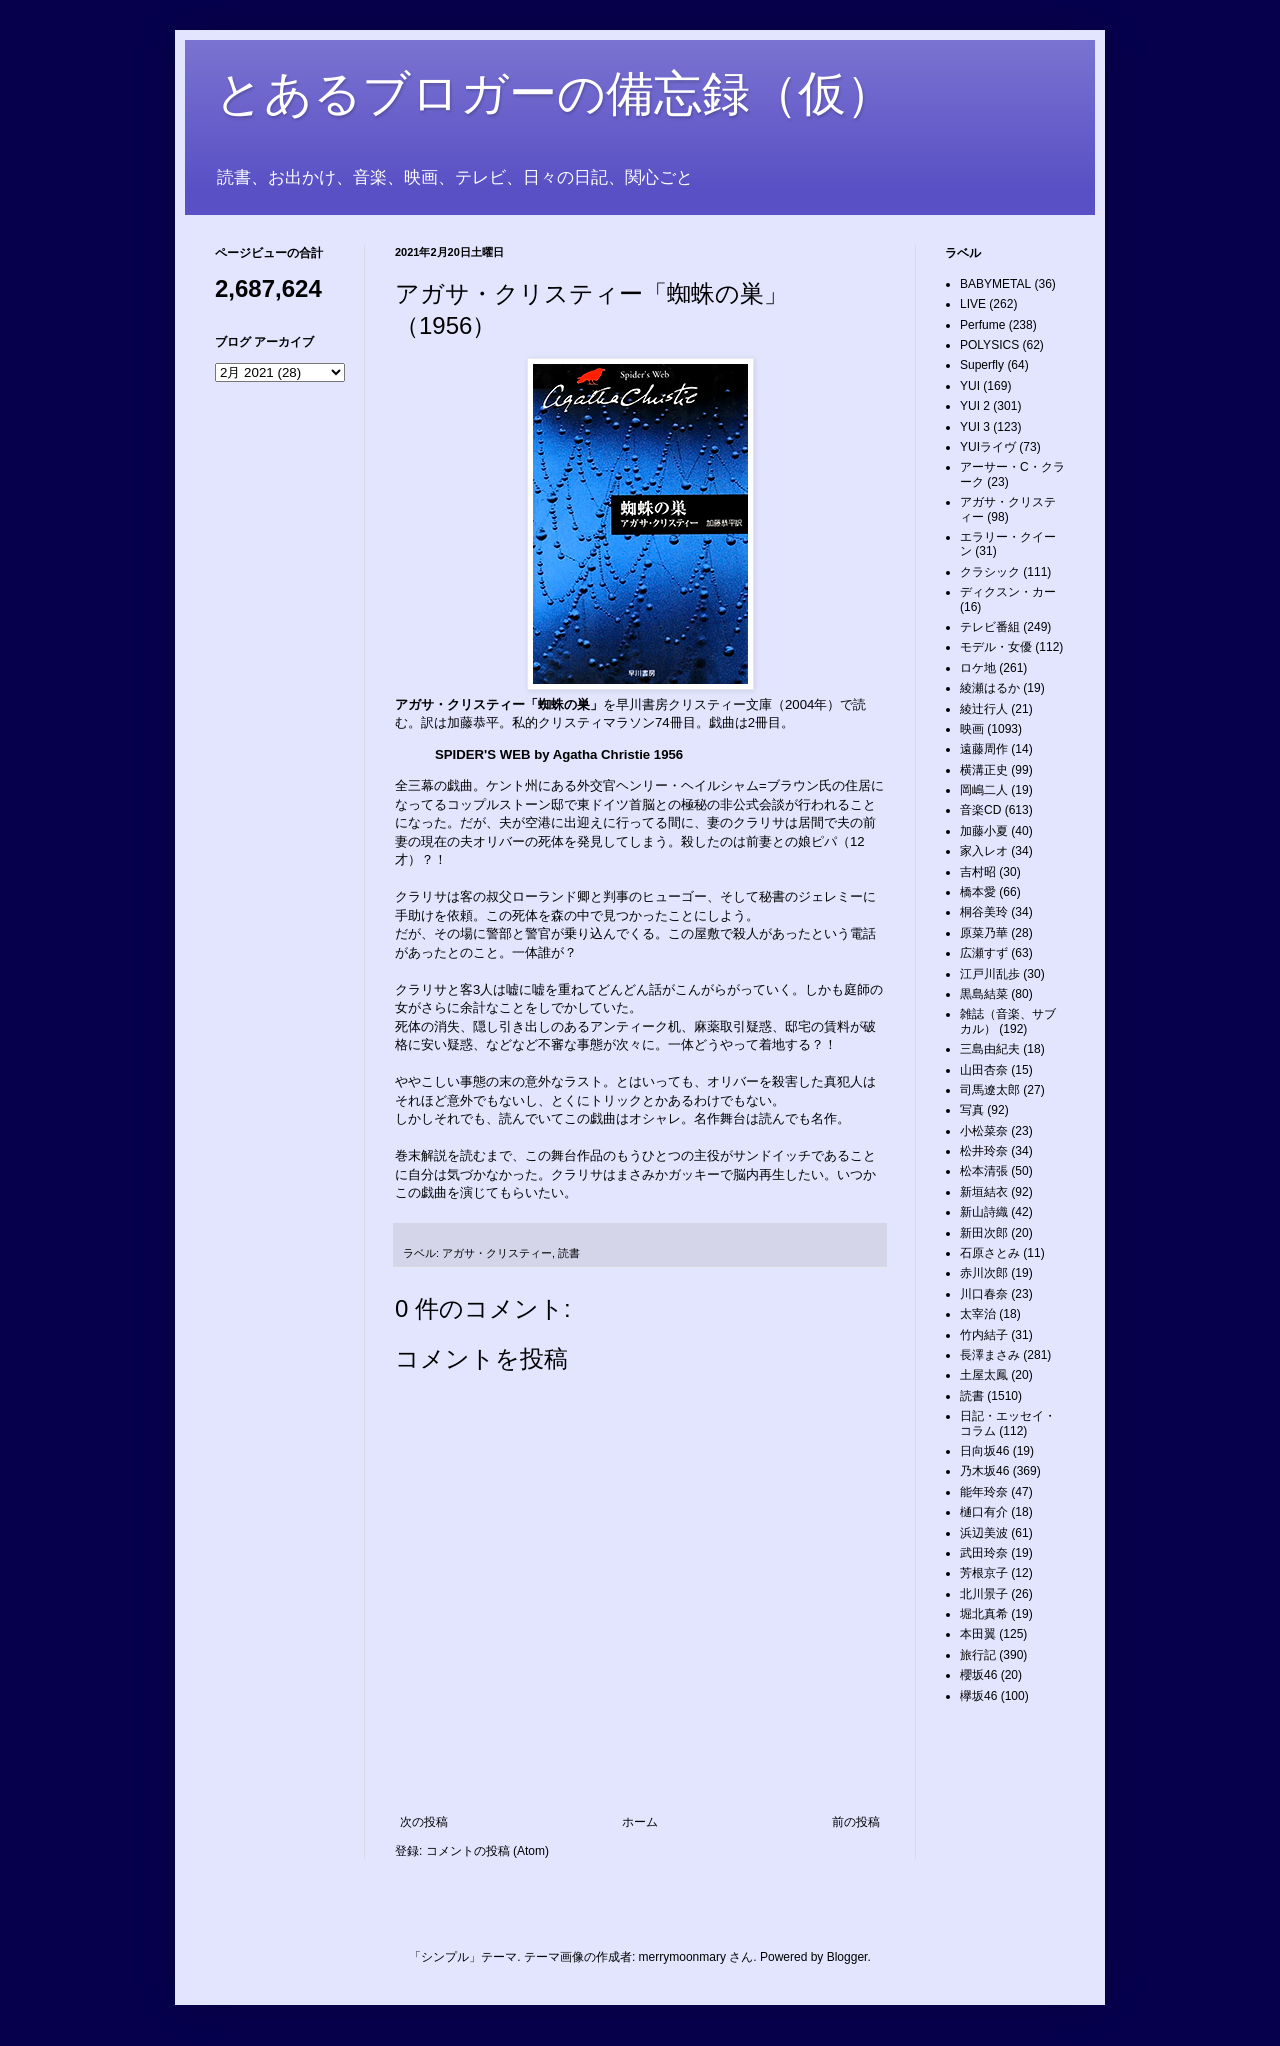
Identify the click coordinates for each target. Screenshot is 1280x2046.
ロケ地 (978, 668)
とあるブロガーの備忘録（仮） (554, 93)
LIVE (973, 304)
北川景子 (984, 1594)
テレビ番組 (990, 627)
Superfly (982, 365)
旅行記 (978, 1655)
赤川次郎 (984, 1273)
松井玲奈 (984, 1151)
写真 (972, 1110)
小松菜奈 (984, 1131)
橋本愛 (978, 892)
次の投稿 (424, 1822)
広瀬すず (984, 953)
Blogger (847, 1957)
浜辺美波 (984, 1533)
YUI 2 (975, 406)
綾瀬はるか (990, 688)
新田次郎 (984, 1233)
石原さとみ (990, 1253)
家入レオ (984, 851)
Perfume (982, 325)
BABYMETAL (995, 284)
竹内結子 (984, 1335)
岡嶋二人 (984, 790)
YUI (970, 386)
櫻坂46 (978, 1675)
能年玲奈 (984, 1492)
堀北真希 (984, 1614)
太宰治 (978, 1314)
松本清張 (984, 1171)
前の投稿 (856, 1822)
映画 (972, 729)
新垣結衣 (984, 1192)
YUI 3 (975, 427)
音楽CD (980, 810)
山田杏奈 (984, 1070)
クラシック (990, 572)
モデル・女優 (996, 647)
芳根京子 (984, 1573)
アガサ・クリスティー (497, 1253)
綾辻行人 (984, 709)
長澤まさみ (990, 1355)
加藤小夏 (984, 831)
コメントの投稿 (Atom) (487, 1851)
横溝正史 (984, 770)
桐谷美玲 (984, 912)
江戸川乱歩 (990, 974)
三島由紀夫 (990, 1049)
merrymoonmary (682, 1957)
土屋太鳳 (984, 1375)
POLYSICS (989, 345)
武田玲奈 (984, 1553)
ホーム (640, 1822)
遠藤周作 (984, 749)
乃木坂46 (984, 1471)
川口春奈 (984, 1294)
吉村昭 (978, 872)
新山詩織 (984, 1212)
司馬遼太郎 (990, 1090)
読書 (569, 1253)
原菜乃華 (984, 933)
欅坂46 (978, 1696)
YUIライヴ (988, 447)
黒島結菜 (984, 994)
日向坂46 (984, 1451)
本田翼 (978, 1634)
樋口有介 (984, 1512)
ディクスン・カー (1008, 592)
